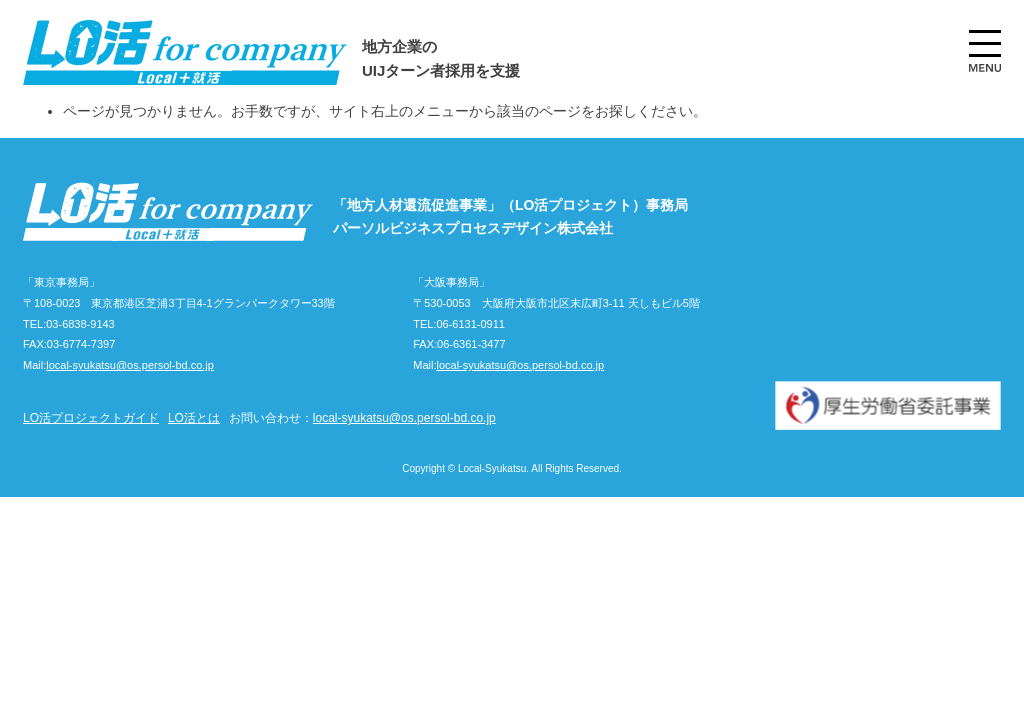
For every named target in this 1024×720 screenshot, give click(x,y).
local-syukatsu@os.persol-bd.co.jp (130, 365)
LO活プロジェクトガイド (91, 418)
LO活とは (194, 418)
